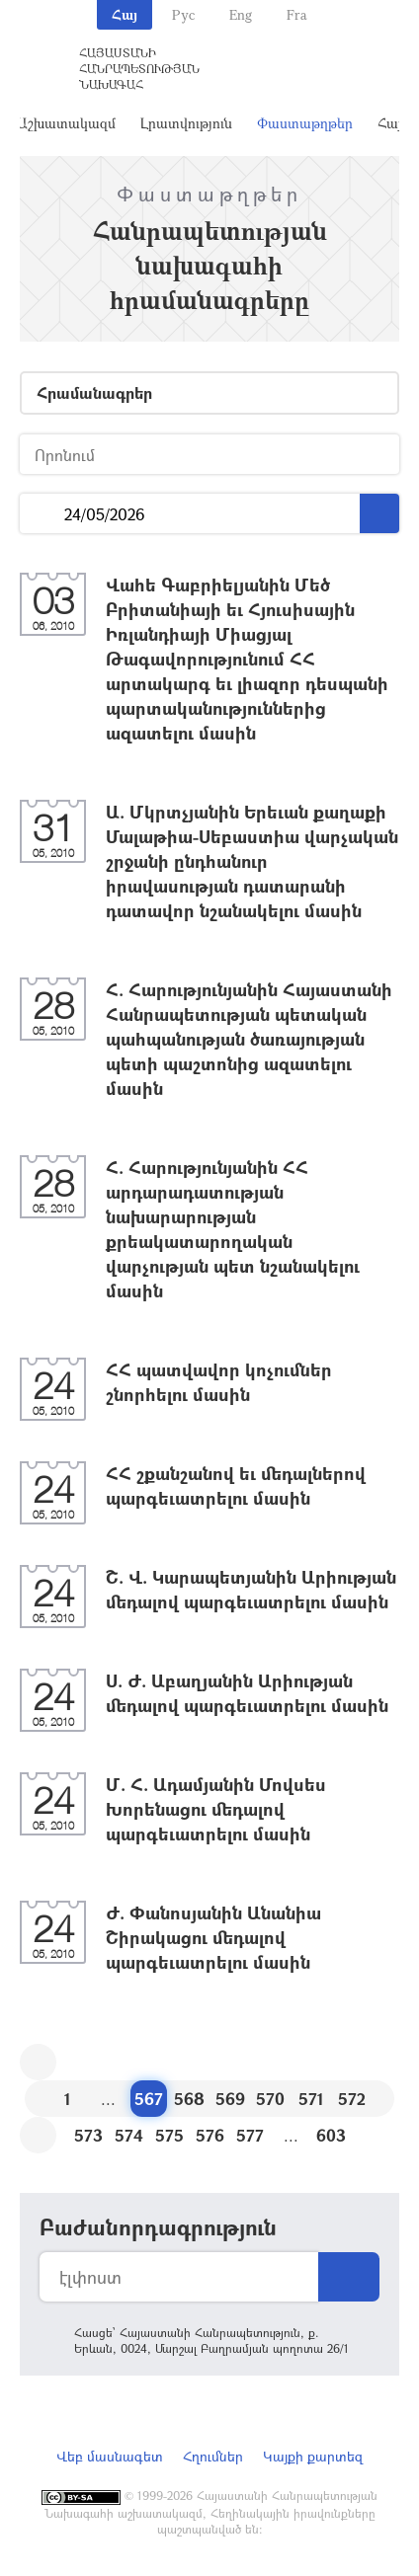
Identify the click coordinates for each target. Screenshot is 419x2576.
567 (148, 2098)
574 (129, 2135)
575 (169, 2135)
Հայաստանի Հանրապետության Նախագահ (139, 68)
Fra (297, 14)
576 (210, 2135)
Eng (240, 14)
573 (88, 2135)
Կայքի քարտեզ (313, 2456)
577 (250, 2135)
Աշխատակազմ (66, 123)
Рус (183, 14)
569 (230, 2098)
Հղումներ (213, 2456)
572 (352, 2098)
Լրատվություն (186, 123)
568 (189, 2098)
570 (270, 2098)
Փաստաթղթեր (305, 123)
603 (331, 2135)
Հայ (124, 14)
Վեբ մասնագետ (109, 2456)
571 (311, 2098)
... (42, 514)
